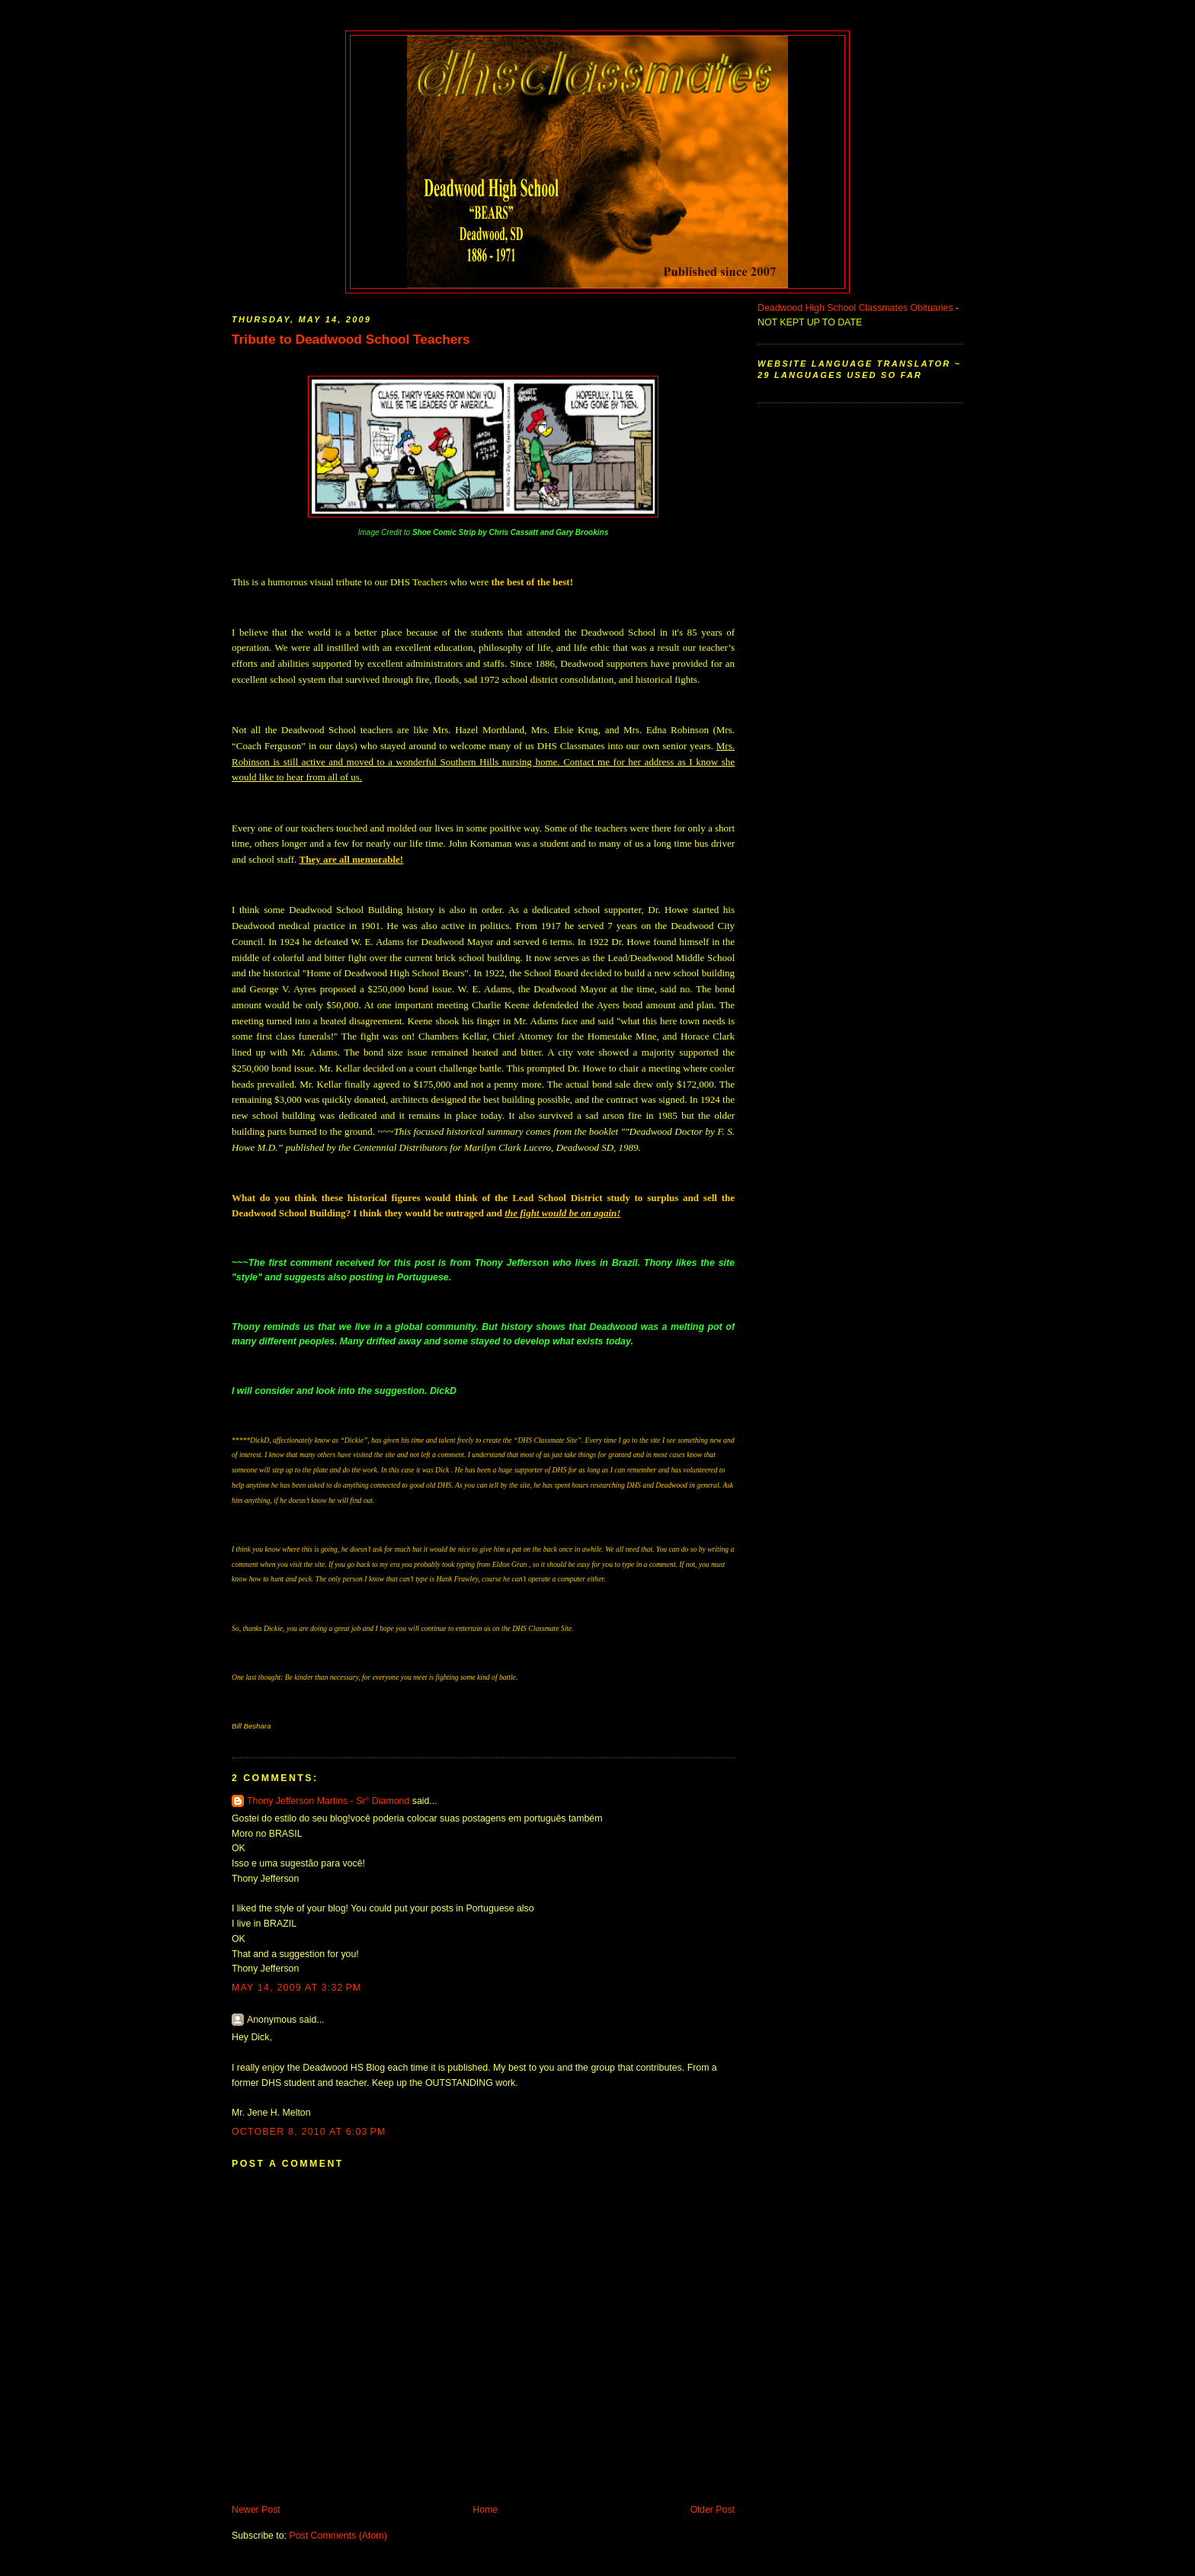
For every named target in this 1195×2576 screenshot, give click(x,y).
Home (485, 2509)
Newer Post (256, 2509)
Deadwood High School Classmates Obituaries (855, 308)
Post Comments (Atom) (337, 2535)
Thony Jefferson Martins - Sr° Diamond (329, 1801)
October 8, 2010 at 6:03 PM (309, 2131)
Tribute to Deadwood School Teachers (351, 339)
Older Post (712, 2509)
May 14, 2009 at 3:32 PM (297, 1987)
